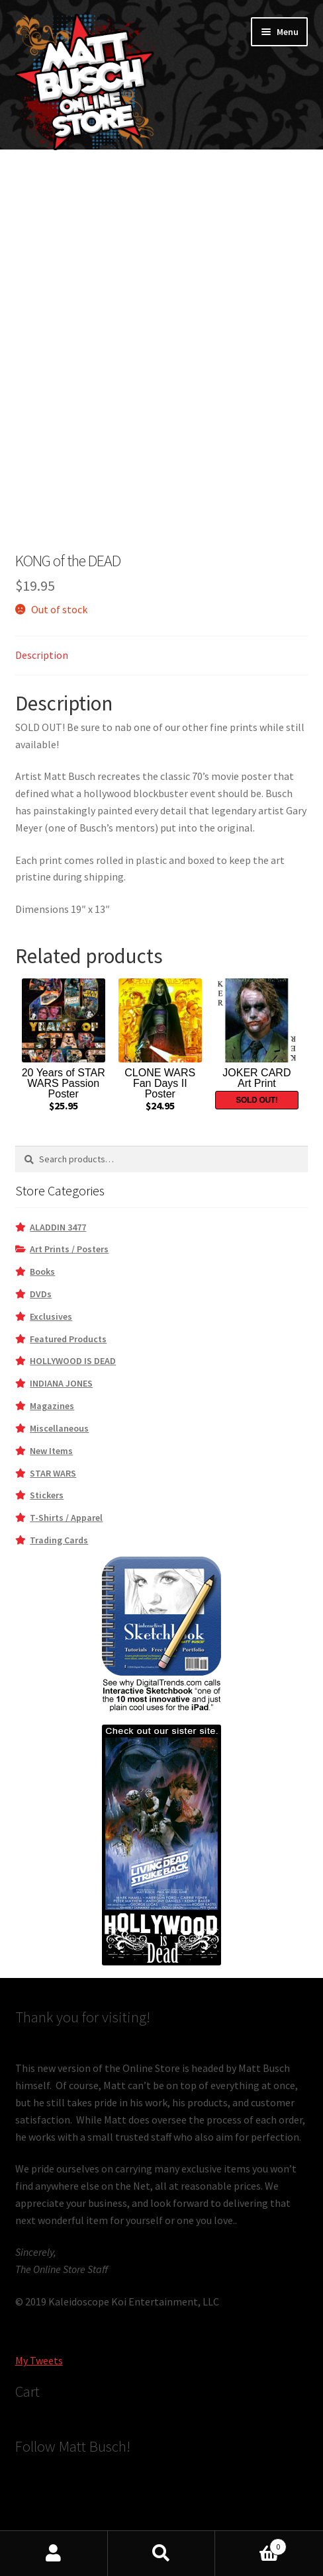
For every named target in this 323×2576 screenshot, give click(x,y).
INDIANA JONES (61, 1383)
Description (41, 655)
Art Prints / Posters (69, 1249)
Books (42, 1271)
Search (162, 2553)
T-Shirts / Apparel (66, 1518)
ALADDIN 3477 (58, 1227)
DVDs (41, 1294)
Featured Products (68, 1339)
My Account (54, 2553)
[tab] (161, 655)
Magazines (52, 1406)
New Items (51, 1451)
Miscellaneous (59, 1428)
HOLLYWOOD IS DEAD (73, 1361)
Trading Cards (59, 1540)
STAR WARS (53, 1473)
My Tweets (39, 2360)
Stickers (47, 1495)
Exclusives (51, 1316)
